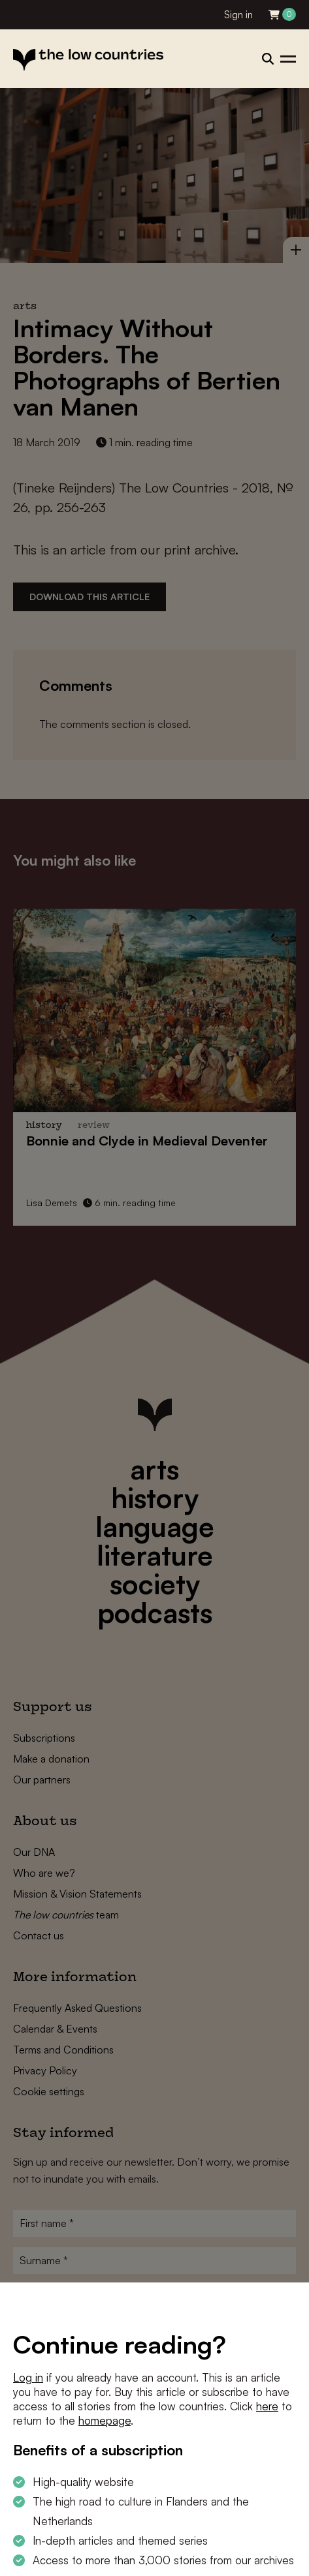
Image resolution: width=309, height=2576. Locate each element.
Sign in (238, 14)
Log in (28, 2377)
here (267, 2406)
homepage (104, 2420)
